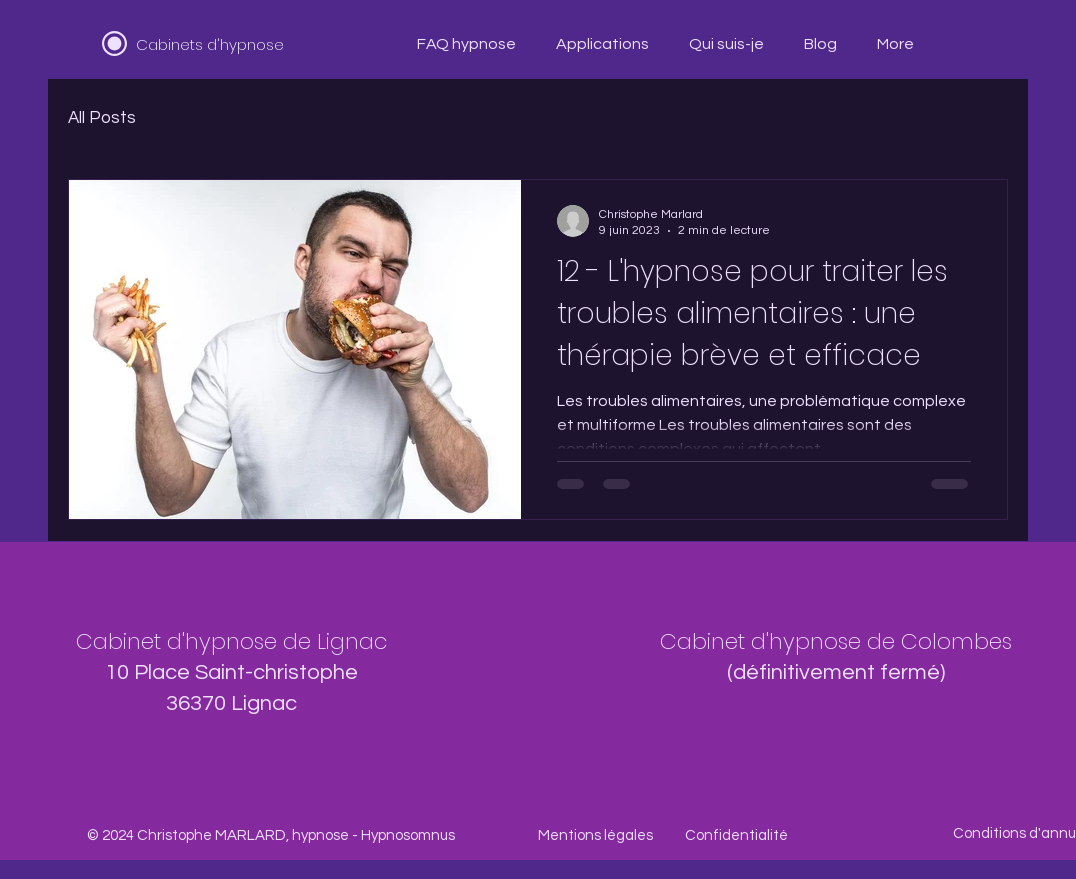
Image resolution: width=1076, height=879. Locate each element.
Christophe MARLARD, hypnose (243, 835)
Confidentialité (736, 835)
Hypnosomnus (408, 835)
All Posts (102, 118)
